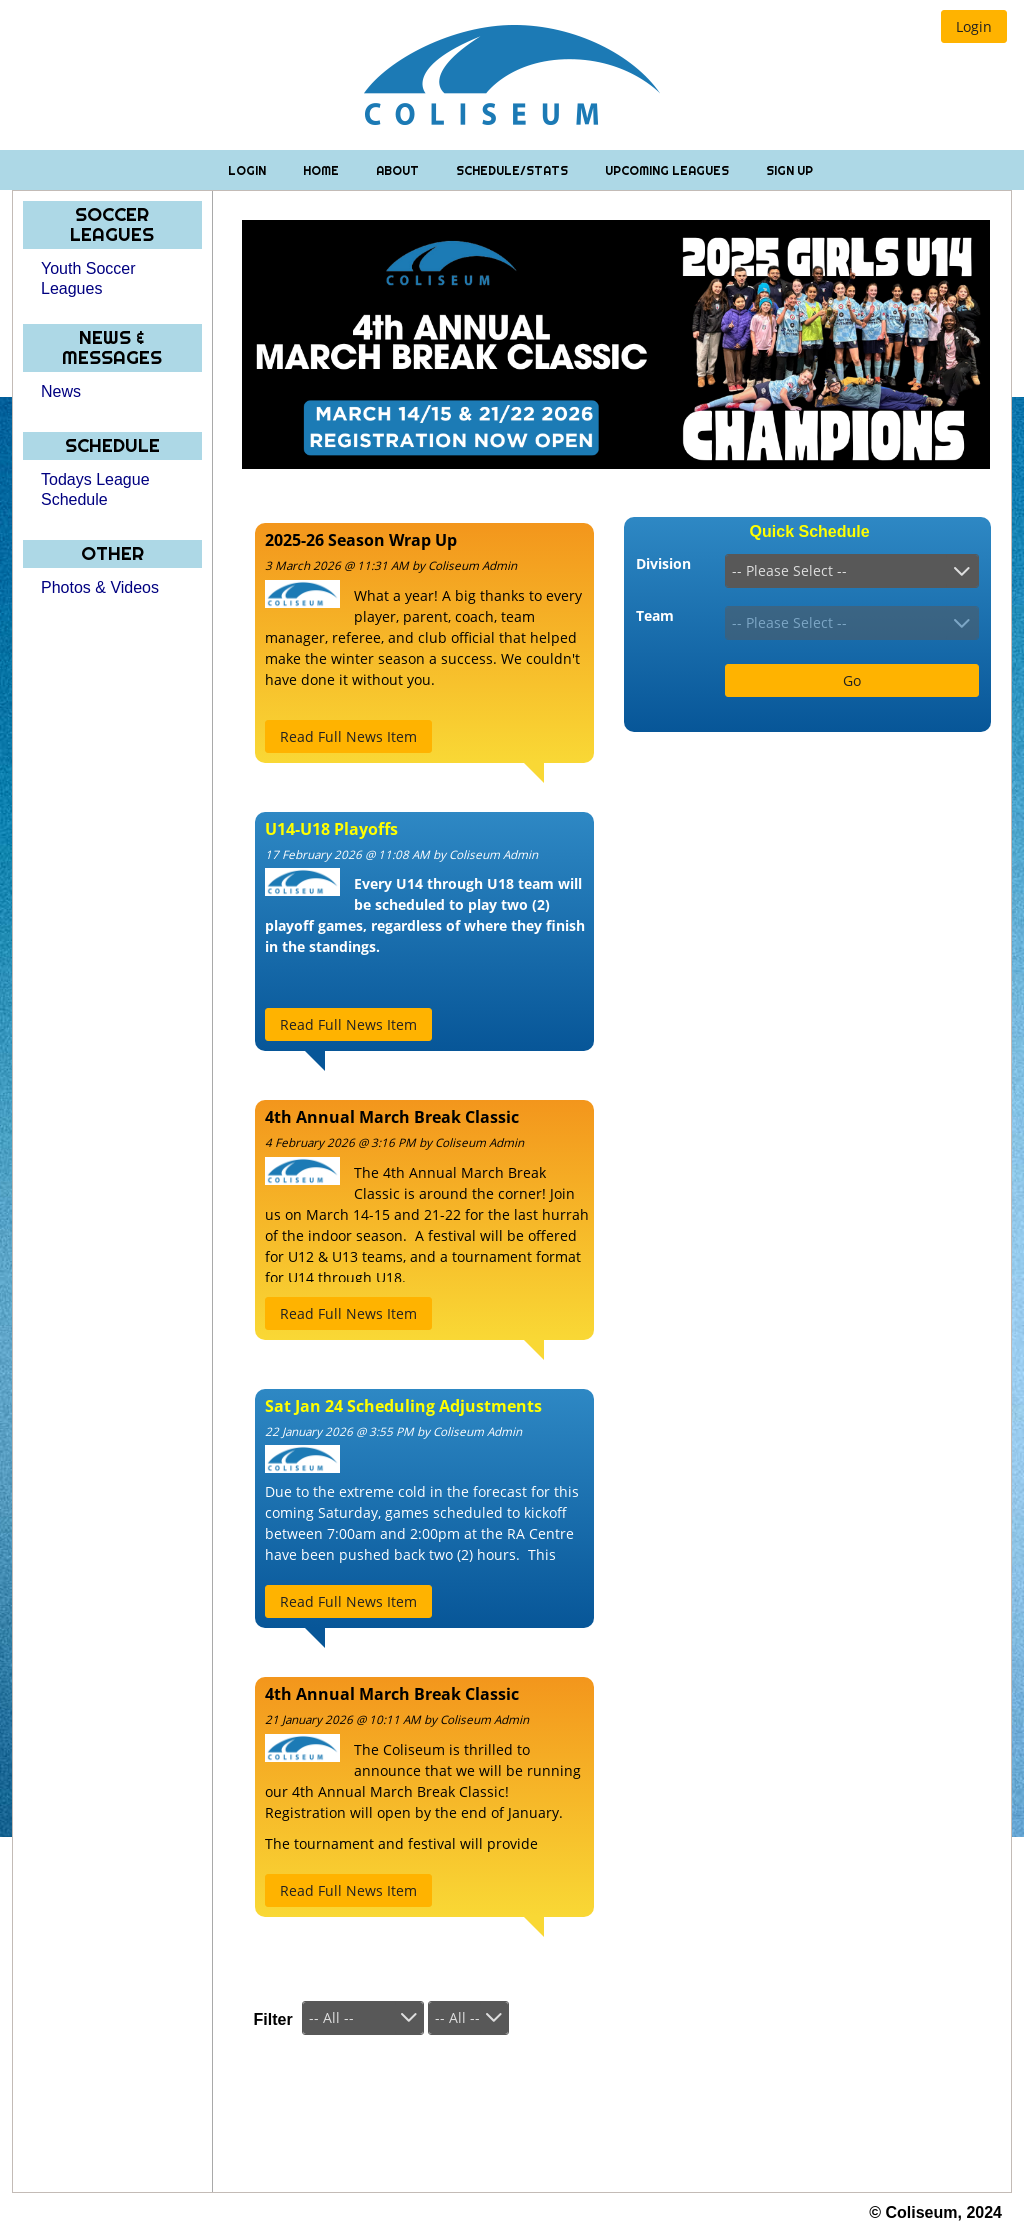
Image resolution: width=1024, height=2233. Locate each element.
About (399, 170)
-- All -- (331, 2017)
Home (322, 170)
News (61, 391)
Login (248, 170)
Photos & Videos (100, 587)
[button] (974, 26)
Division (663, 563)
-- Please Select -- (789, 570)
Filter (273, 2019)
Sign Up (789, 170)
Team (655, 615)
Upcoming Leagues (668, 170)
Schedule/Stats (513, 170)
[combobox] (852, 571)
